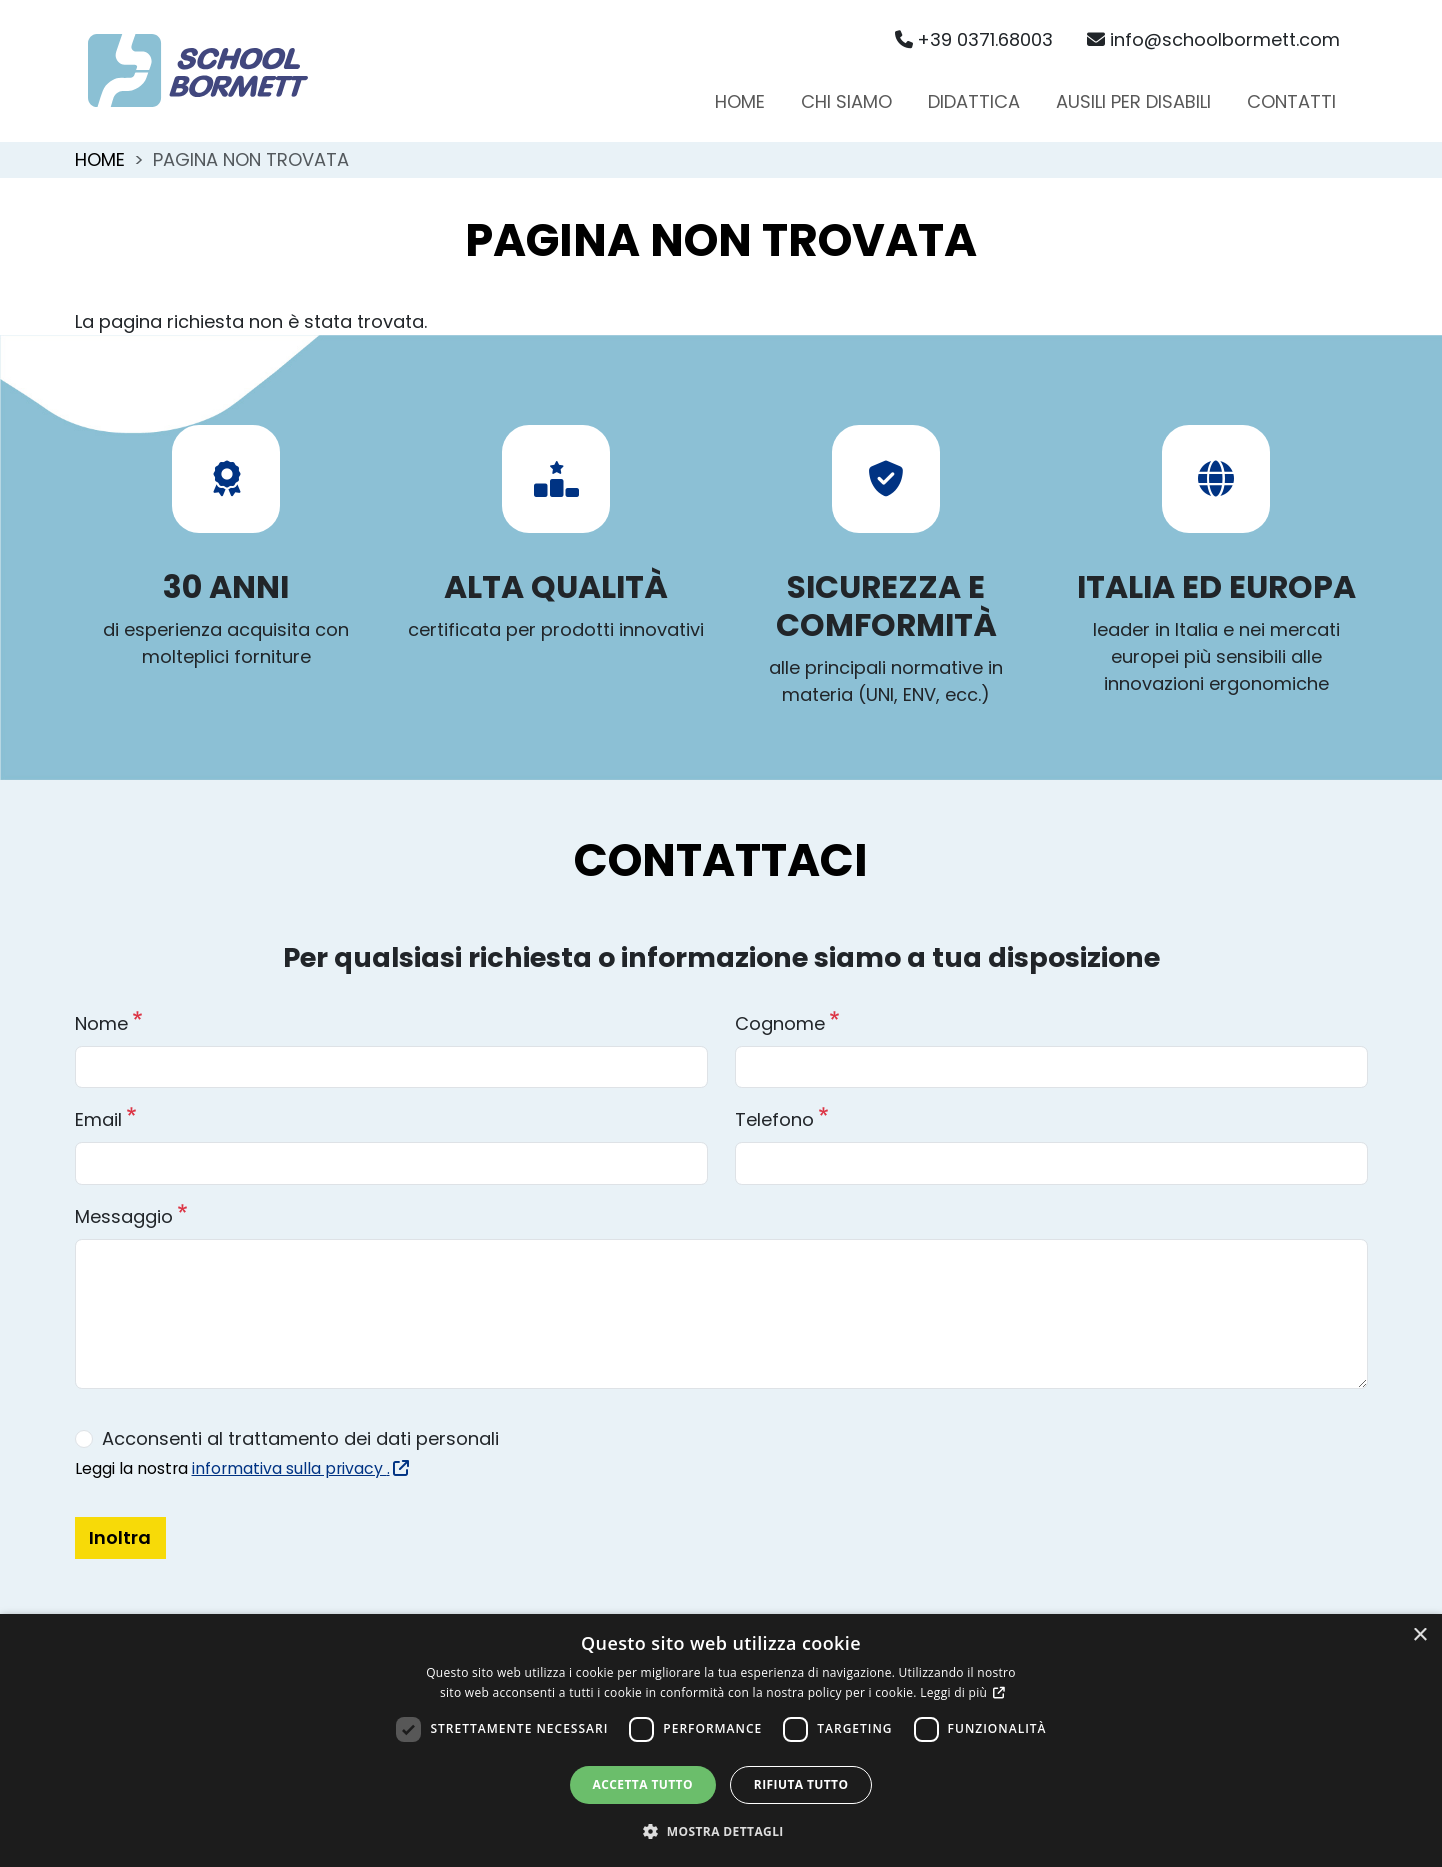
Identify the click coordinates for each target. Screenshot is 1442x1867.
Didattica (974, 101)
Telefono (774, 1119)
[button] (721, 1831)
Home (740, 101)
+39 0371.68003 (974, 39)
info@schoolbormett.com (1213, 39)
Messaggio (124, 1216)
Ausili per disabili (1133, 101)
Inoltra (120, 1537)
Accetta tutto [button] (643, 1784)
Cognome (780, 1023)
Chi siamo (846, 101)
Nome (101, 1023)
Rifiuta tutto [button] (801, 1784)
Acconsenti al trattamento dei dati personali (300, 1438)
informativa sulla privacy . (298, 1468)
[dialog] (721, 1740)
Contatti (1291, 101)
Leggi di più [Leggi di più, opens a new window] (955, 1692)
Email (98, 1119)
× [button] (1419, 1635)
